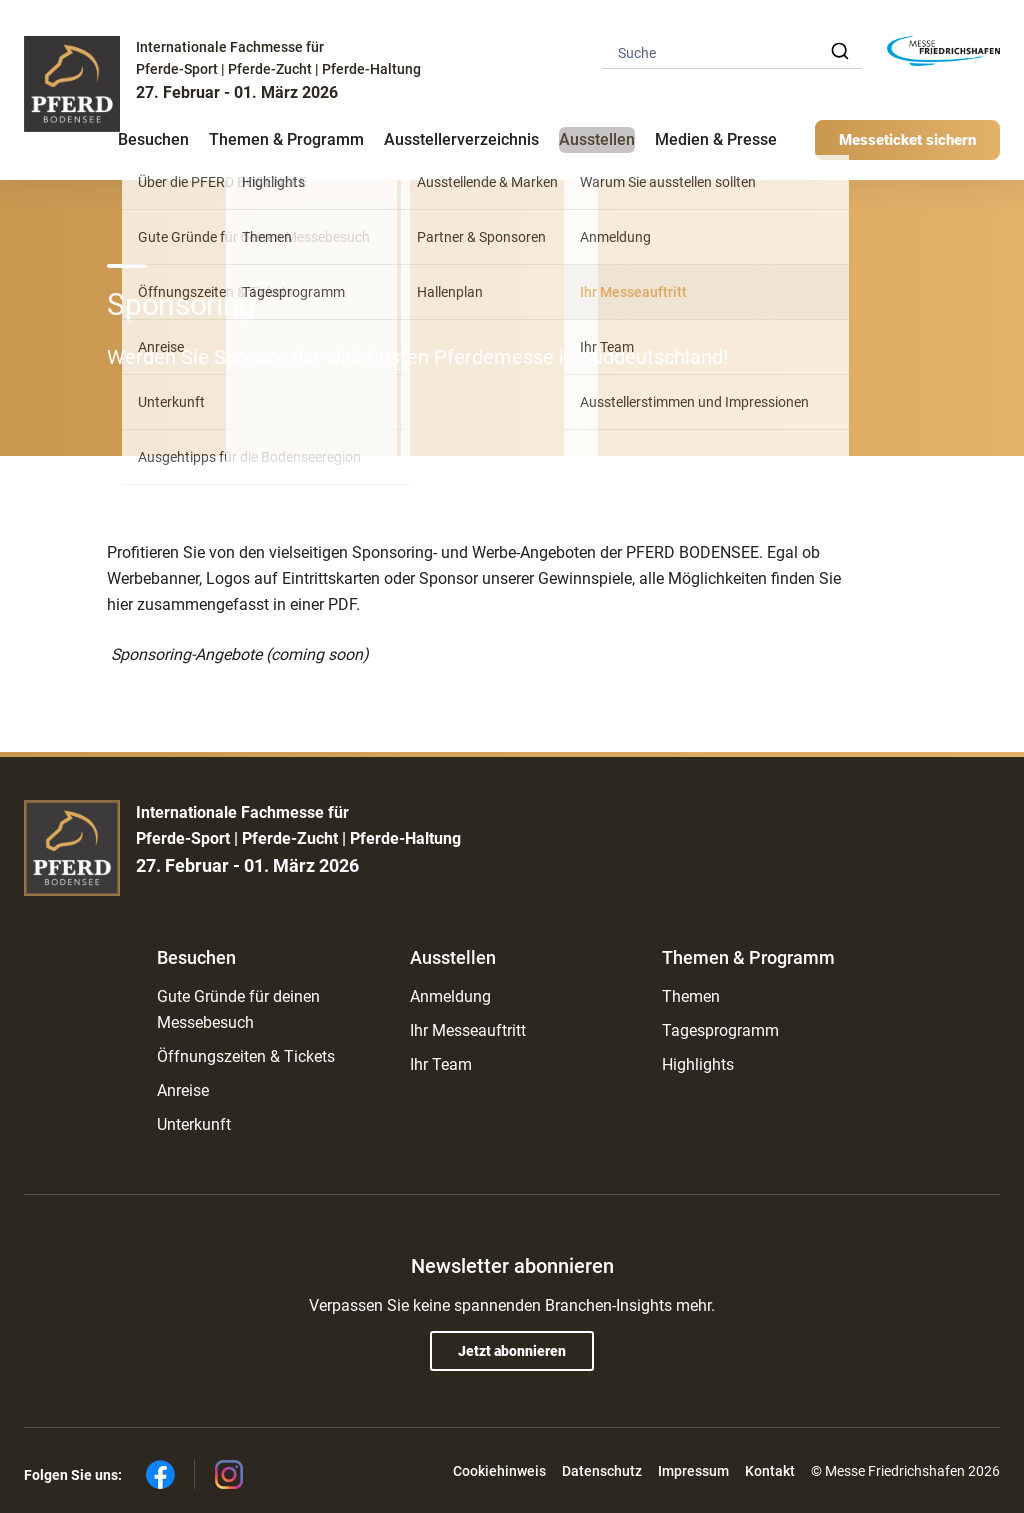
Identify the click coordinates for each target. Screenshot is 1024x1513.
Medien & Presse (716, 139)
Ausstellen (453, 957)
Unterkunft (194, 1124)
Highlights (698, 1064)
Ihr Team (441, 1064)
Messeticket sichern (907, 140)
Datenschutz (602, 1471)
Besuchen (196, 957)
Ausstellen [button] (597, 139)
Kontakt (770, 1471)
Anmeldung (450, 996)
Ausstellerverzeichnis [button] (461, 139)
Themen (691, 996)
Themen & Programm (748, 957)
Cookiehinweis (499, 1471)
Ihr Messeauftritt (468, 1030)
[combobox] (732, 51)
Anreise (183, 1090)
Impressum (693, 1471)
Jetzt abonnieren (512, 1351)
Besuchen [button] (153, 139)
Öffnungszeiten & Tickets (246, 1056)
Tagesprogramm (720, 1030)
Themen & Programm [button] (286, 139)
